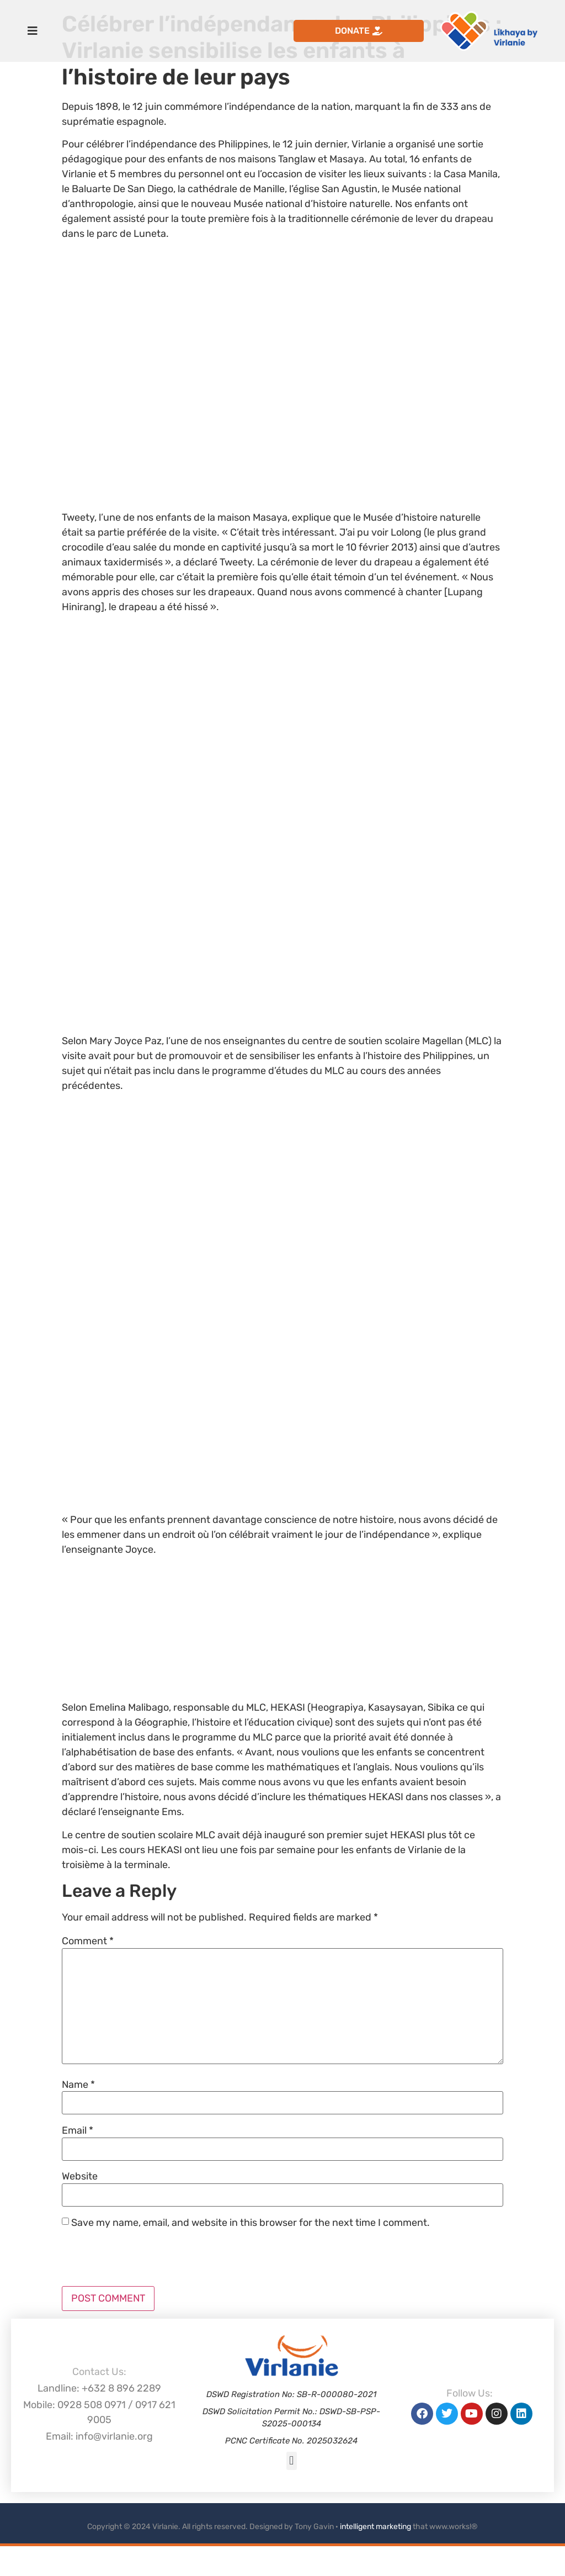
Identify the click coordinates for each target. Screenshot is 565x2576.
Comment (88, 1941)
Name (78, 2085)
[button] (291, 2461)
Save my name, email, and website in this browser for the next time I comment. (250, 2223)
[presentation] (146, 2259)
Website (80, 2176)
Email (77, 2130)
